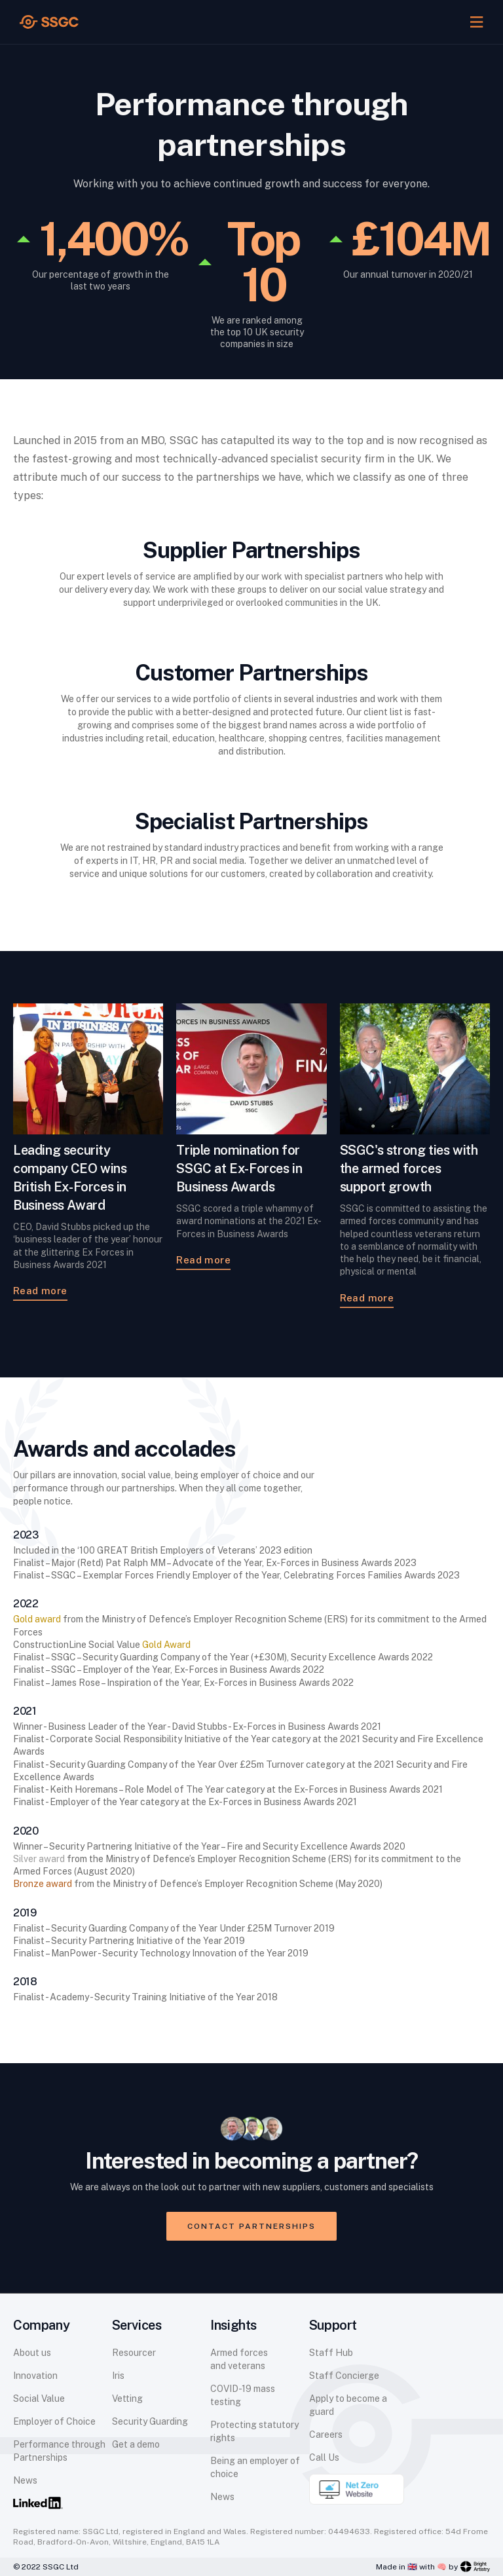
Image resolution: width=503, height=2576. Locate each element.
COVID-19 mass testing (242, 2395)
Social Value (39, 2398)
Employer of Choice (54, 2421)
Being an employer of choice (255, 2467)
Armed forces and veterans (239, 2359)
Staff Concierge (344, 2375)
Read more (40, 1290)
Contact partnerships (251, 2226)
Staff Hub (331, 2352)
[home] (49, 21)
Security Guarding (150, 2421)
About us (32, 2352)
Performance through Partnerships (59, 2451)
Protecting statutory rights (254, 2431)
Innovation (35, 2375)
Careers (326, 2434)
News (25, 2480)
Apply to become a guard (348, 2405)
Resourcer (134, 2352)
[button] (476, 21)
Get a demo (136, 2444)
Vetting (127, 2398)
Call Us (324, 2457)
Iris (118, 2375)
